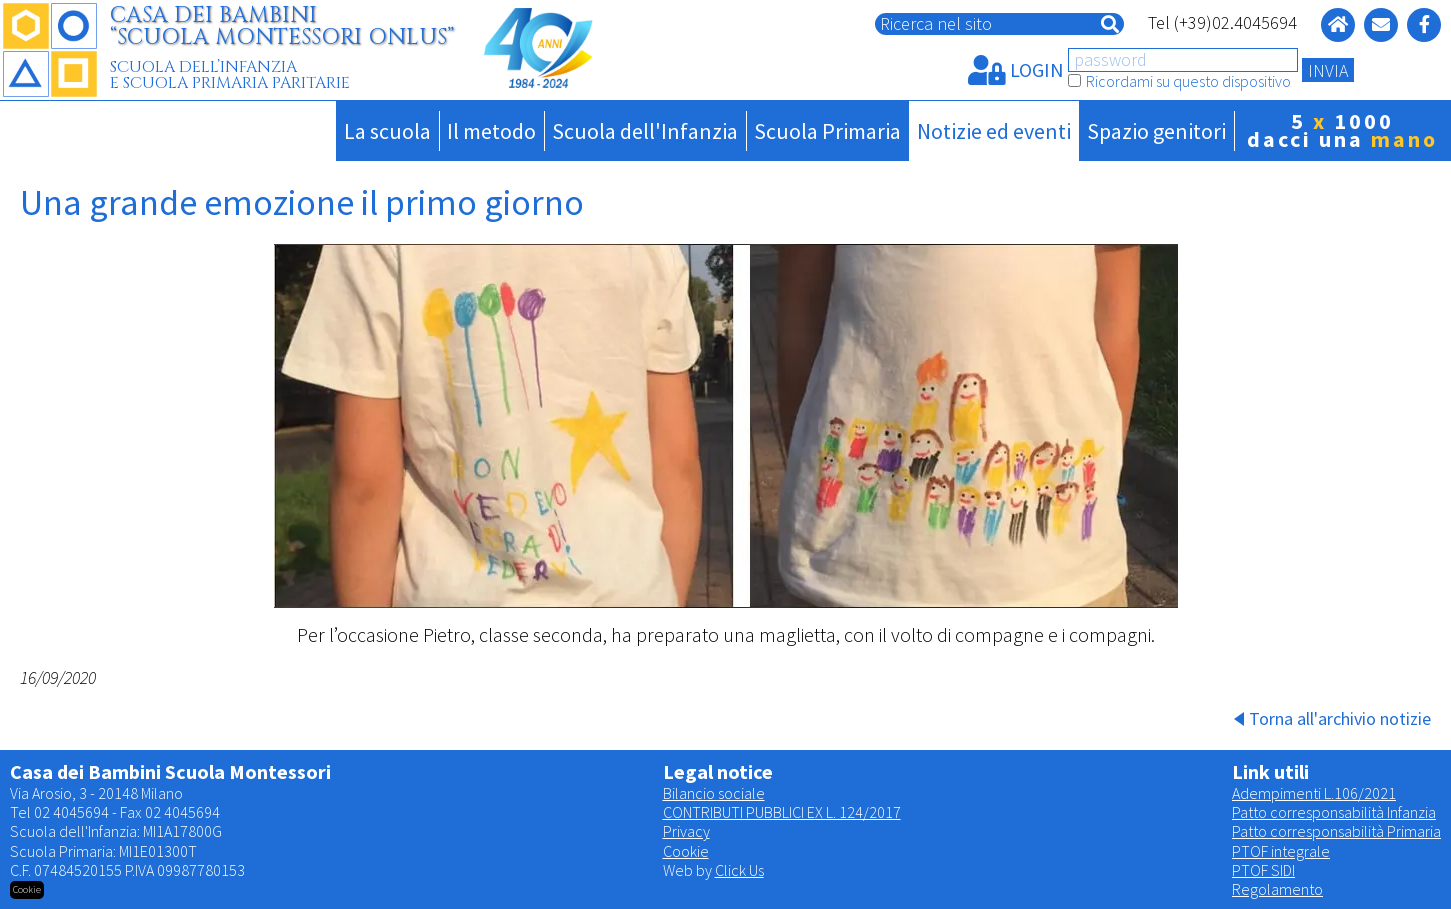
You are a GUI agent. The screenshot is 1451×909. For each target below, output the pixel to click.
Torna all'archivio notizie (1340, 718)
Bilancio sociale (714, 793)
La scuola (387, 131)
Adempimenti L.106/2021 (1314, 793)
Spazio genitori (1156, 131)
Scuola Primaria (827, 131)
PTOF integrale (1281, 851)
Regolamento (1277, 889)
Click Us (739, 870)
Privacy (686, 831)
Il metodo (491, 131)
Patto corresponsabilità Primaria (1336, 831)
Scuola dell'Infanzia (645, 131)
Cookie (686, 851)
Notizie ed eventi (994, 131)
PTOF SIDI (1263, 870)
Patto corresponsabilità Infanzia (1334, 812)
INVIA (1328, 70)
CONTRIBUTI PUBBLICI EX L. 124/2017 (782, 812)
